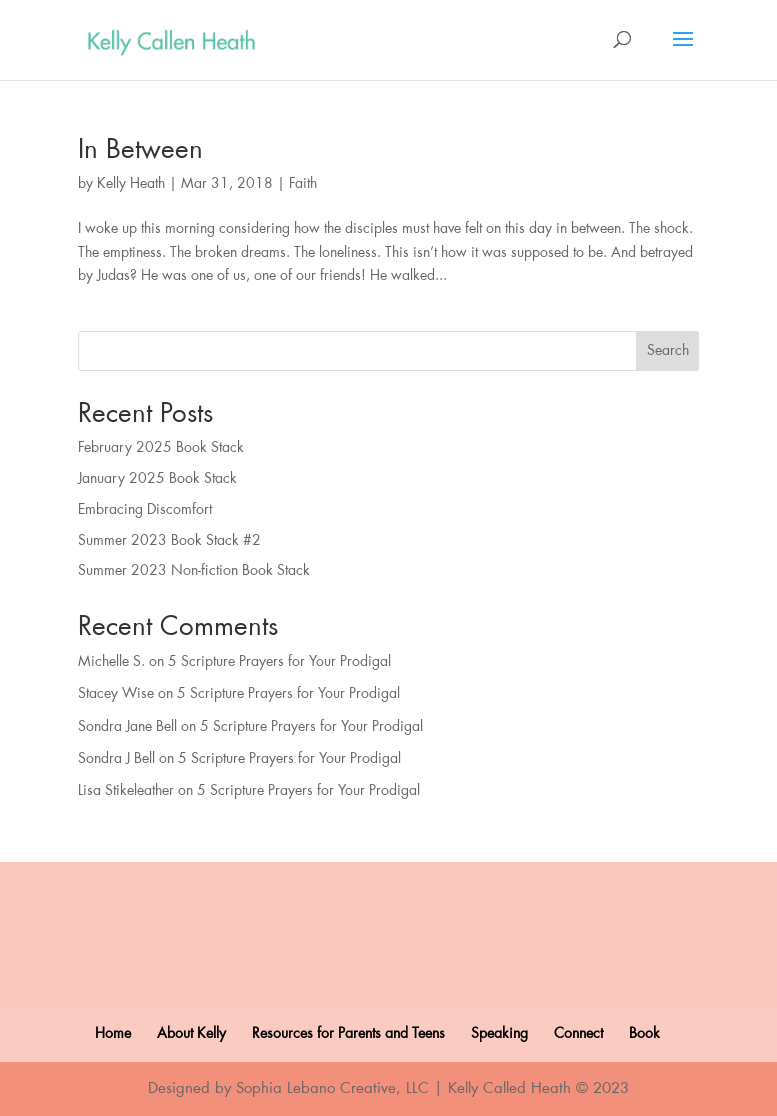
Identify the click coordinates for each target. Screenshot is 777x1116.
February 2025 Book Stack (161, 448)
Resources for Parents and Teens (348, 1034)
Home (113, 1034)
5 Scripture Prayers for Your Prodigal (279, 662)
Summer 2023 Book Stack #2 (169, 541)
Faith (303, 184)
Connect (578, 1034)
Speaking (499, 1034)
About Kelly (191, 1034)
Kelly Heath (131, 184)
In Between (140, 150)
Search (668, 351)
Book (644, 1034)
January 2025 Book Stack (157, 479)
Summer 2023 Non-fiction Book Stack (194, 571)
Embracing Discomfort (145, 510)
